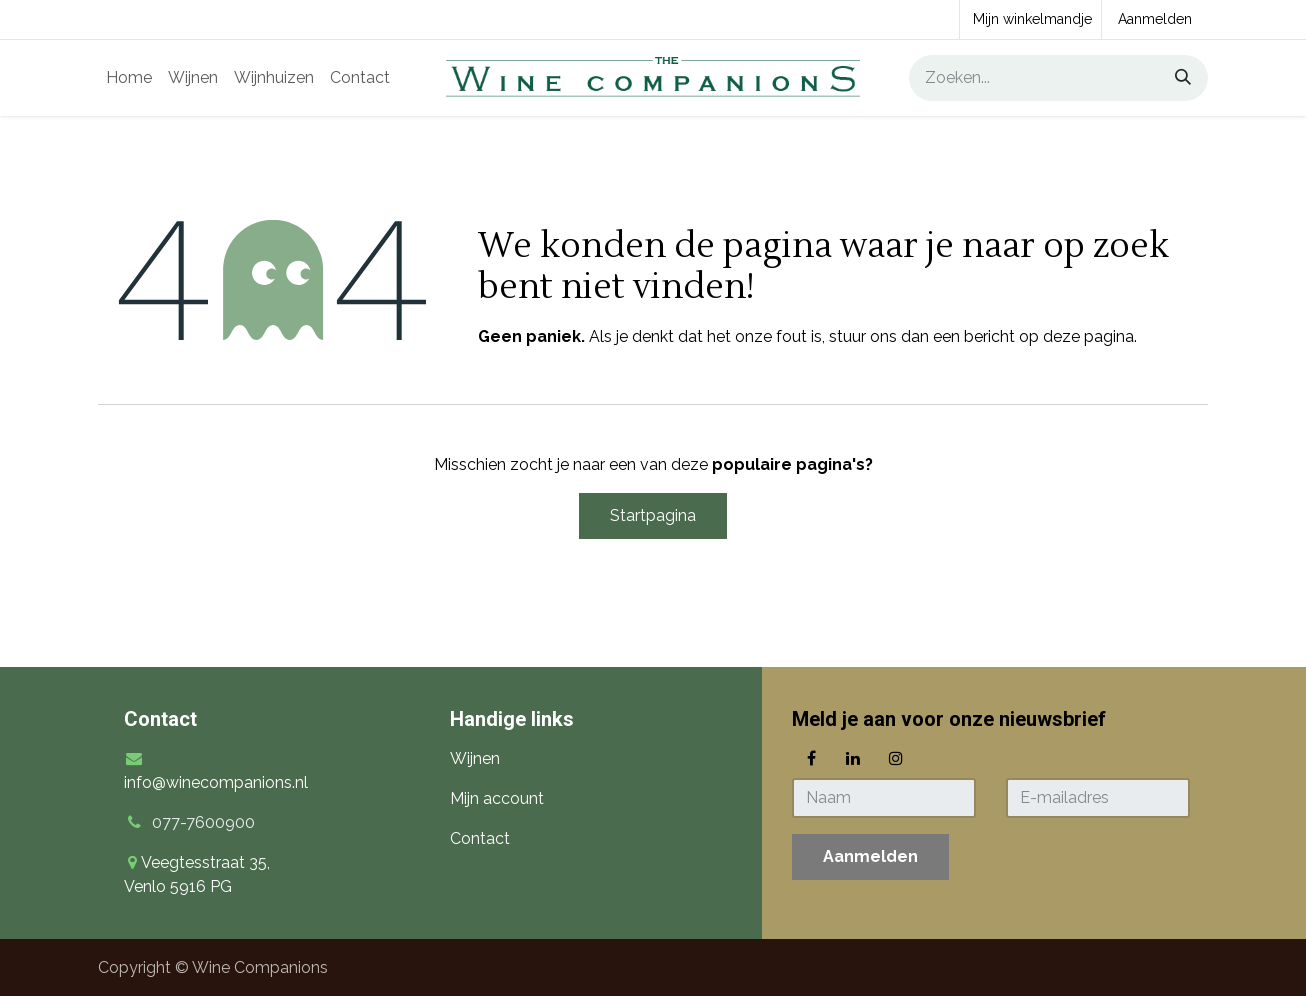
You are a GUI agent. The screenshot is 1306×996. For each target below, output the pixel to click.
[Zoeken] (1176, 78)
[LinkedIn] (853, 758)
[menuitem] (129, 78)
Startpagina (653, 515)
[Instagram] (896, 758)
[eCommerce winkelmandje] (1030, 19)
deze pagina (1088, 336)
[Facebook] (811, 758)
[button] (870, 857)
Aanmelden (1155, 19)
